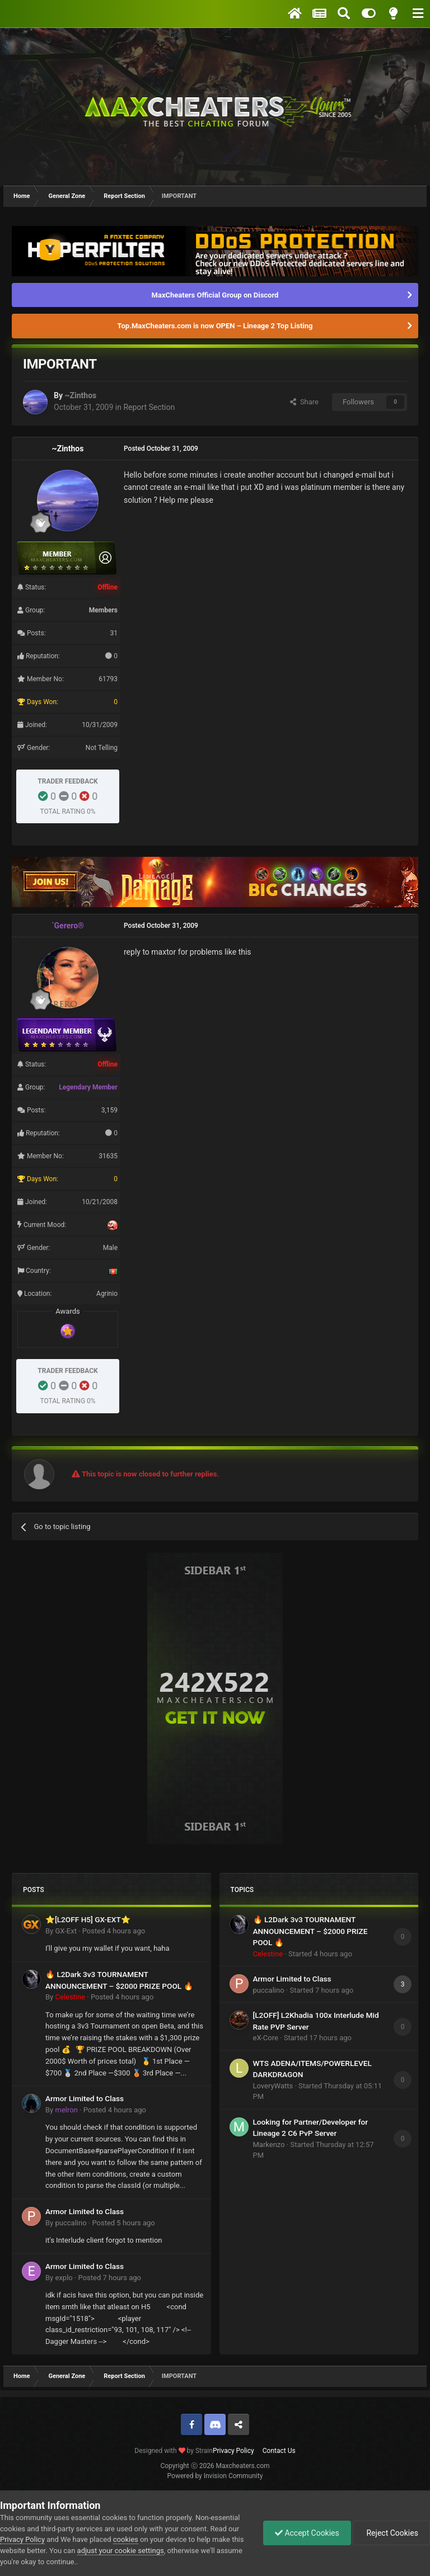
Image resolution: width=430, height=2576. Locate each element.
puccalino (70, 2223)
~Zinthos (80, 395)
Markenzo (269, 2144)
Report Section (149, 407)
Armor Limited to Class (84, 2098)
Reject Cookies (391, 2532)
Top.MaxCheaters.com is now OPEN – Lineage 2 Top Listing (215, 326)
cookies (125, 2539)
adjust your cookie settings (120, 2550)
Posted (113, 1931)
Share (304, 402)
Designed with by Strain (173, 2451)
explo (63, 2277)
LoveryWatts (273, 2086)
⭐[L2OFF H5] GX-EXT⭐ (87, 1919)
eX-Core (265, 2038)
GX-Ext (65, 1931)
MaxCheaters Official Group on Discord (215, 295)
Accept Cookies (307, 2532)
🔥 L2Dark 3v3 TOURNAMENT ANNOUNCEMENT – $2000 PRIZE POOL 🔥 (310, 1931)
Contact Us (279, 2451)
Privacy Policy (233, 2451)
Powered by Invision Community (215, 2476)
